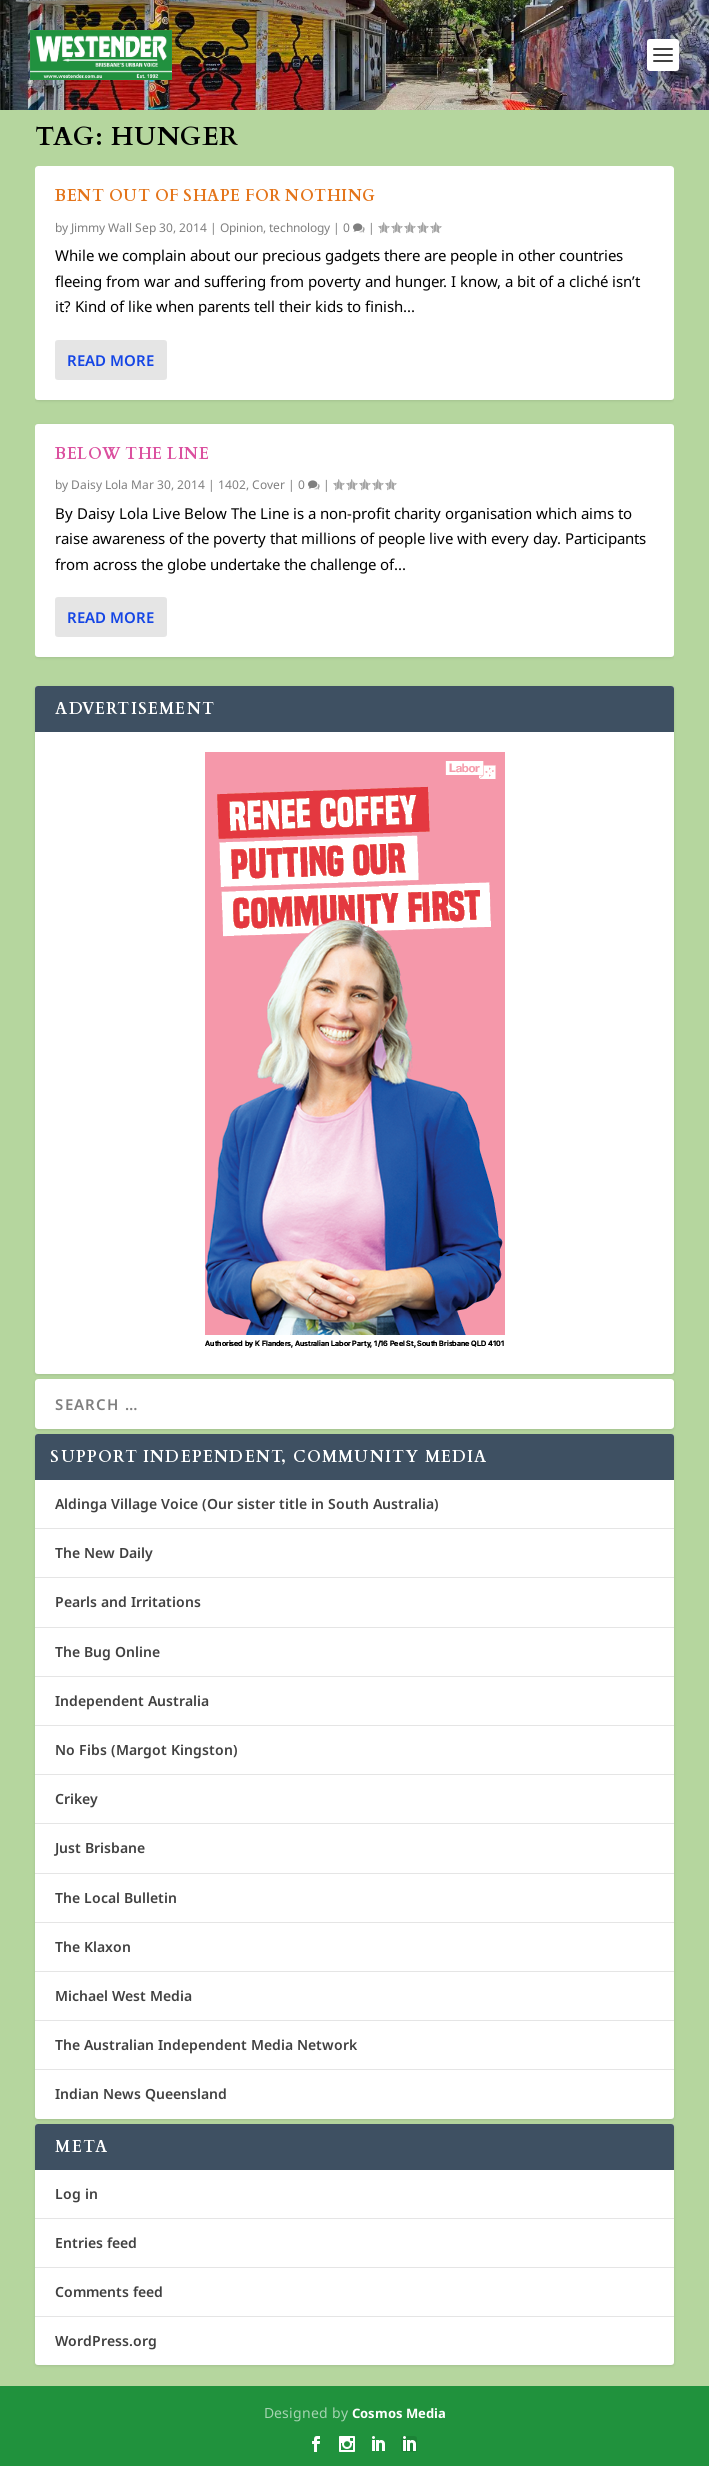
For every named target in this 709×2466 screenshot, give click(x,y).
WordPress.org (106, 2340)
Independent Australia (132, 1700)
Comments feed (109, 2291)
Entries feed (96, 2242)
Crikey (76, 1798)
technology (299, 227)
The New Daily (104, 1552)
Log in (76, 2193)
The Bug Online (107, 1651)
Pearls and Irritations (128, 1601)
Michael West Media (123, 1995)
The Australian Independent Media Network (206, 2044)
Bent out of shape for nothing (215, 196)
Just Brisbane (100, 1847)
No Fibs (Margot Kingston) (146, 1749)
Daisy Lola (99, 484)
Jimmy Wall (101, 227)
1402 (232, 484)
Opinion (241, 227)
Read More (110, 360)
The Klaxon (93, 1946)
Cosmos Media (399, 2413)
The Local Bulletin (116, 1897)
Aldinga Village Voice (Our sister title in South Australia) (247, 1503)
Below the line (132, 454)
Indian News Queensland (141, 2093)
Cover (268, 484)
